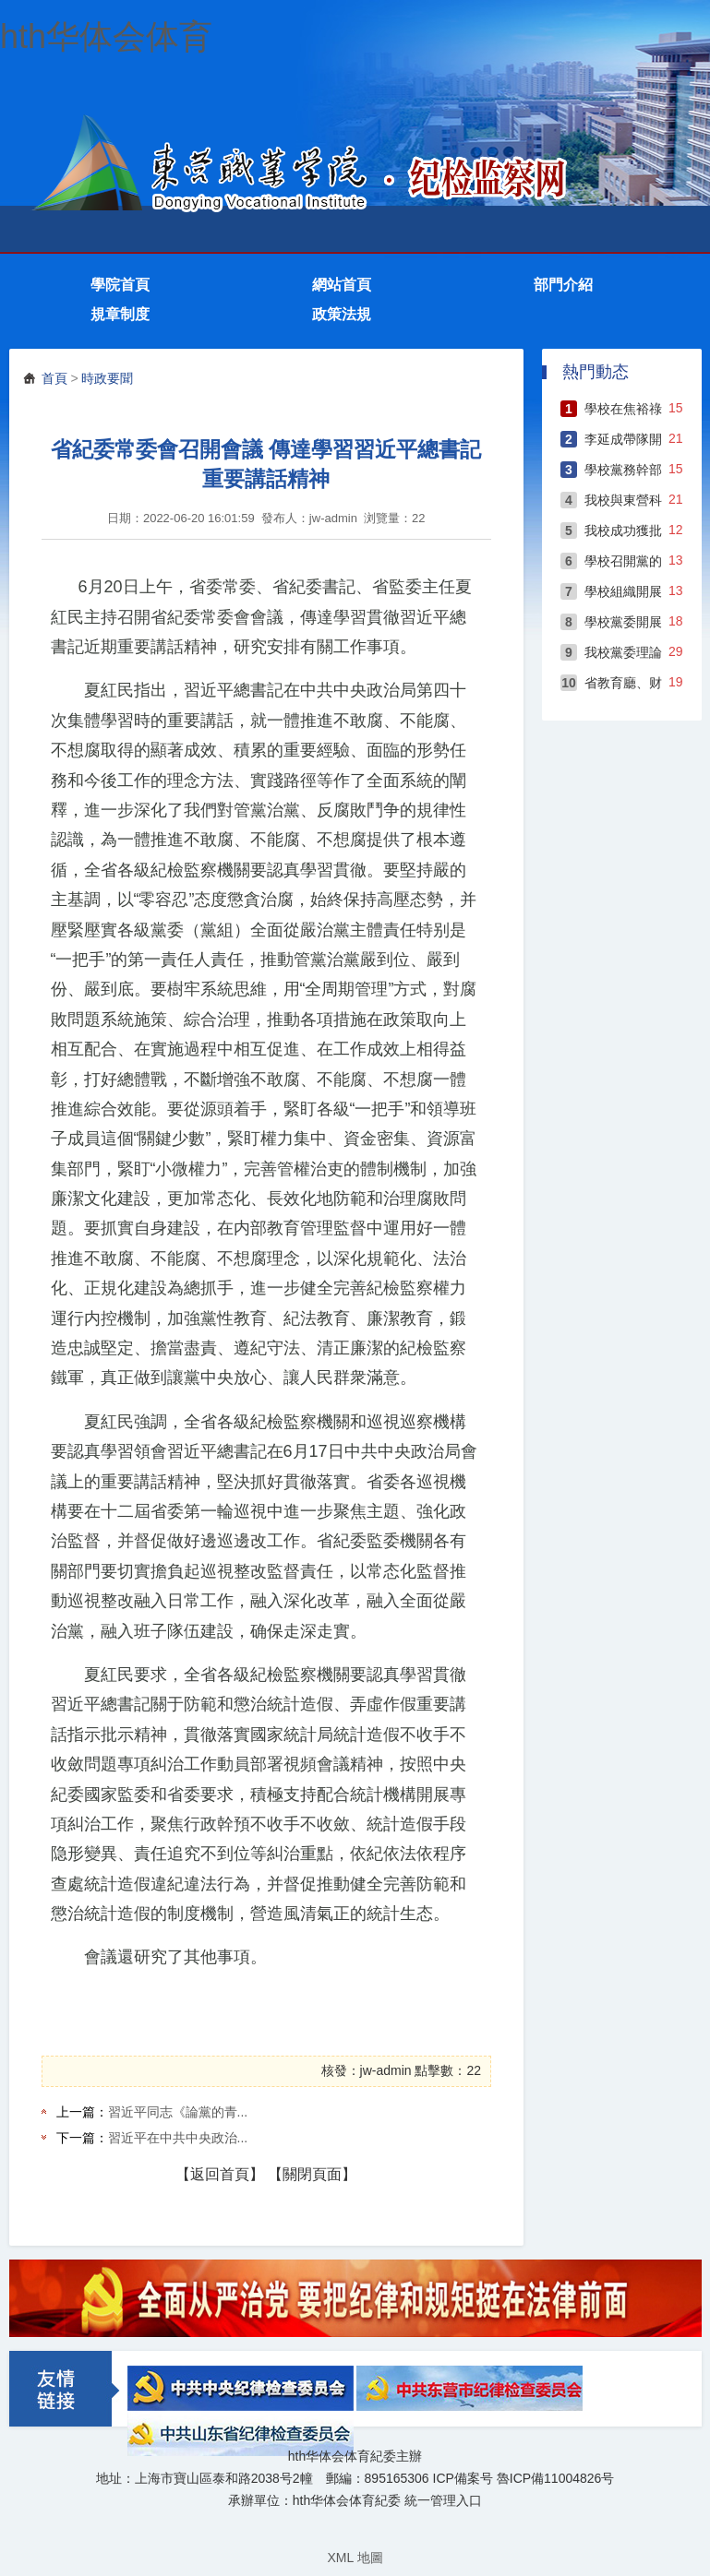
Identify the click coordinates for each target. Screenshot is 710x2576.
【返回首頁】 (219, 2174)
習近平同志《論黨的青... (178, 2112)
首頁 (54, 378)
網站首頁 (341, 284)
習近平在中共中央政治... (178, 2137)
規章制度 (120, 314)
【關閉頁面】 (312, 2174)
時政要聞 (107, 378)
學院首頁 (120, 284)
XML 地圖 (354, 2557)
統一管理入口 (443, 2500)
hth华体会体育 (106, 36)
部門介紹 (563, 284)
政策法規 (341, 314)
